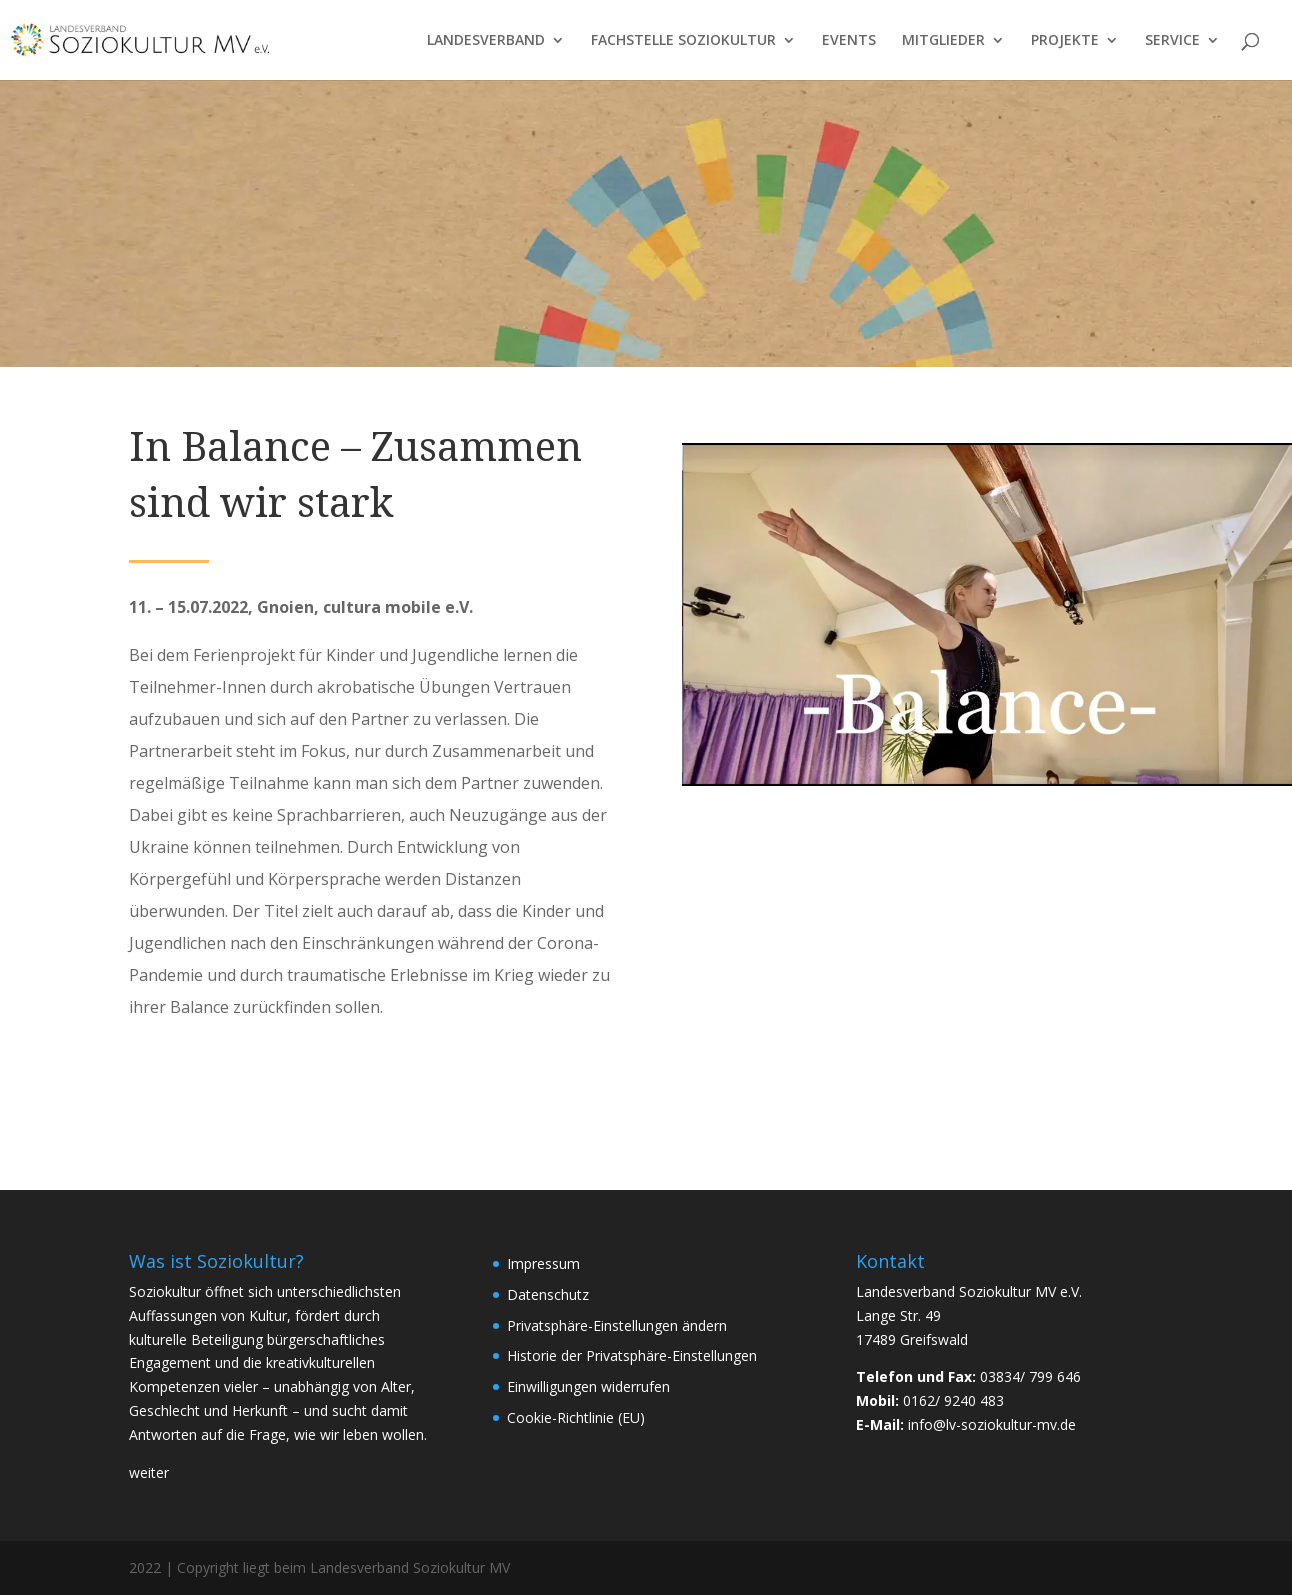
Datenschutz (548, 1294)
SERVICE (1172, 41)
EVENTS (849, 41)
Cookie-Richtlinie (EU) (576, 1417)
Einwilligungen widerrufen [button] (588, 1386)
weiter (149, 1472)
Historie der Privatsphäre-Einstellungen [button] (632, 1355)
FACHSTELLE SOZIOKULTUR (683, 41)
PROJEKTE (1065, 41)
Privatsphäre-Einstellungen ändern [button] (617, 1325)
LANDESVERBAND (486, 41)
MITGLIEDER (943, 41)
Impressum (543, 1263)
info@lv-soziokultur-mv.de (992, 1424)
